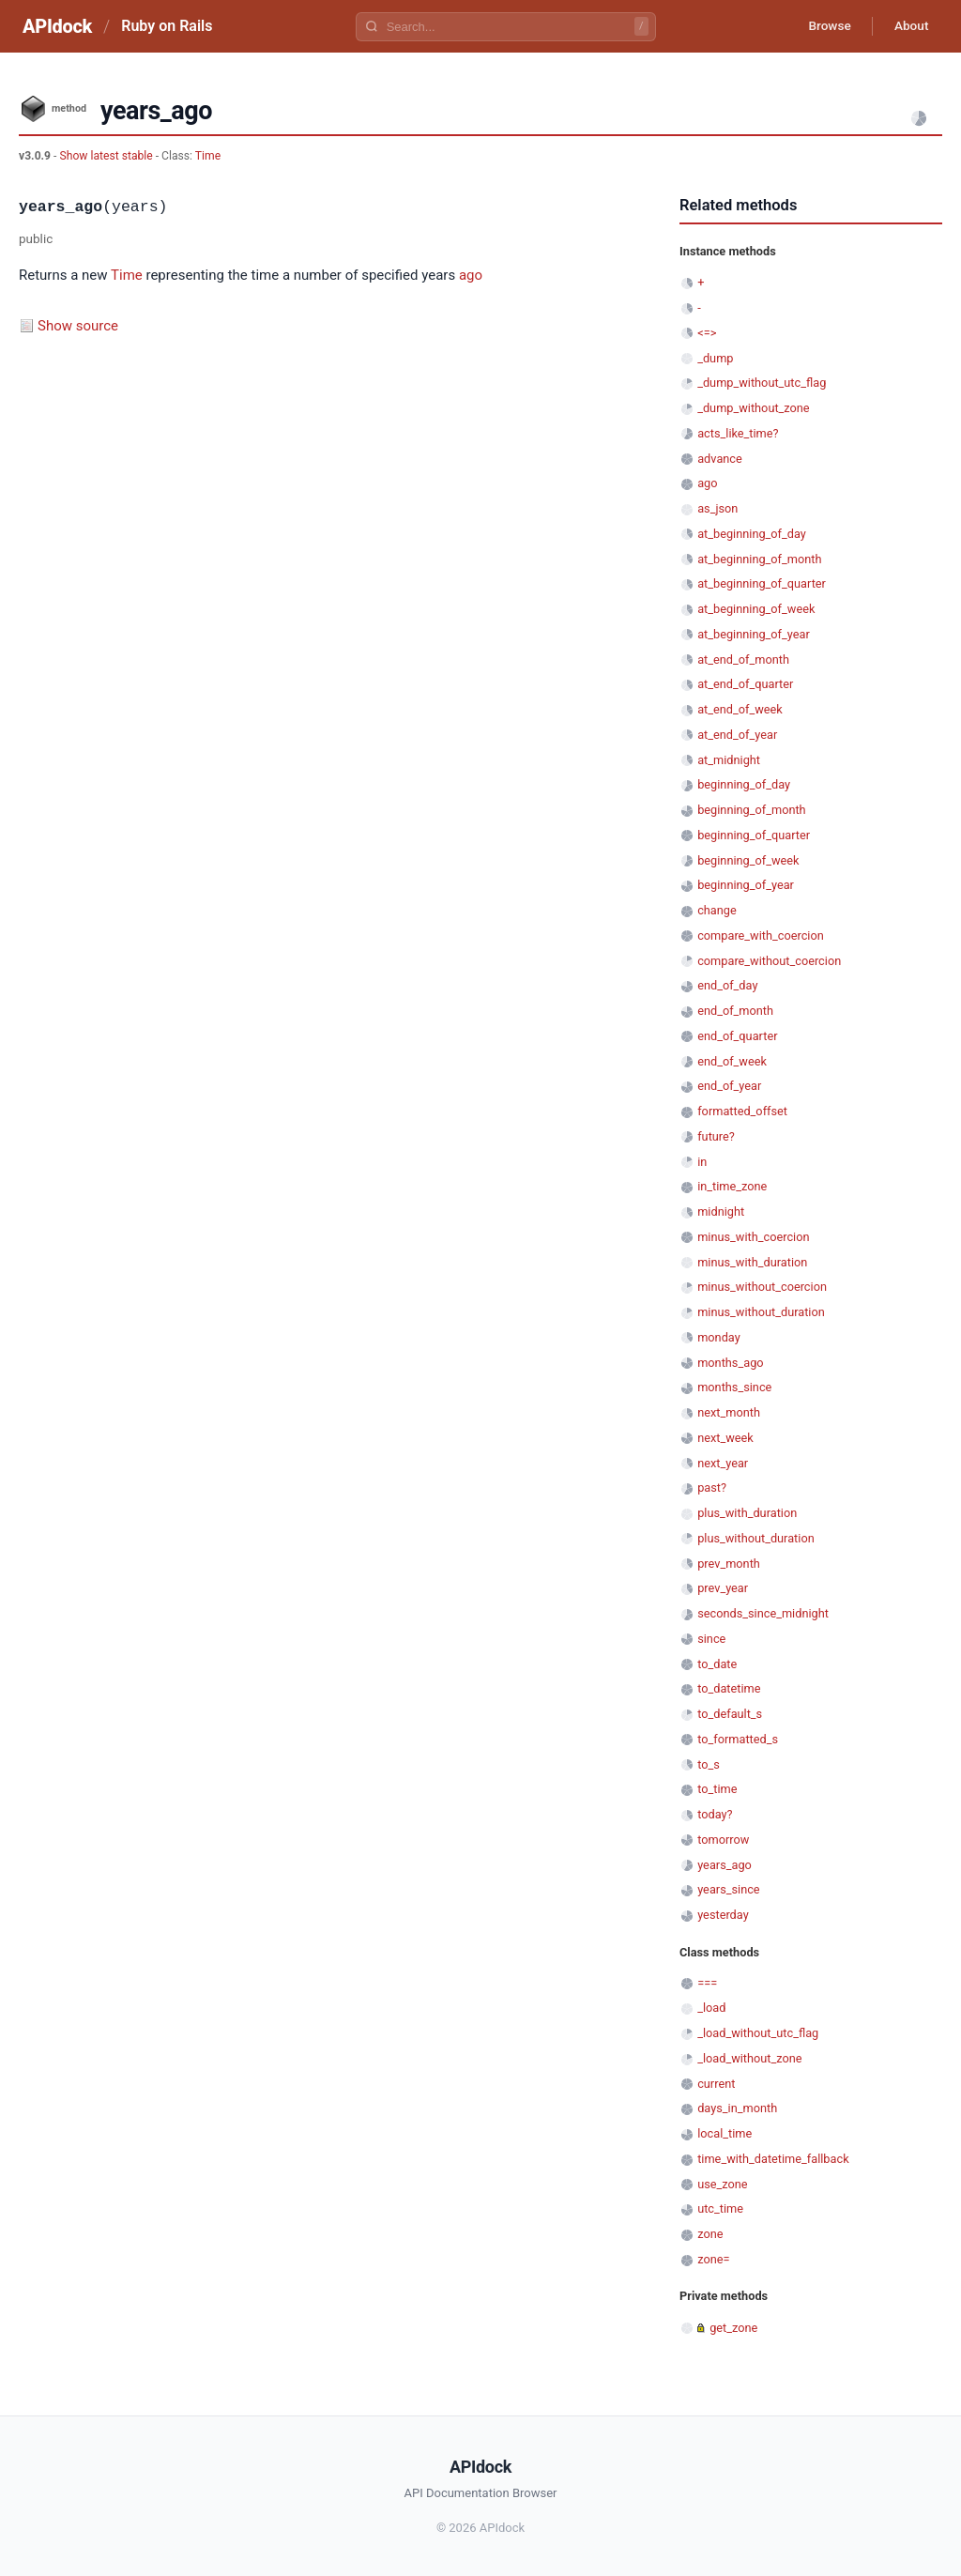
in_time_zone (732, 1186)
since (711, 1639)
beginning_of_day (743, 784)
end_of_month (735, 1011)
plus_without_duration (756, 1538)
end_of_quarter (737, 1036)
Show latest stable (107, 155)
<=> (706, 333)
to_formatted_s (737, 1739)
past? (711, 1487)
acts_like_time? (737, 433)
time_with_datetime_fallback (772, 2159)
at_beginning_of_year (753, 634)
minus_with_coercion (753, 1237)
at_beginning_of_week (756, 609)
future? (716, 1136)
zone (710, 2234)
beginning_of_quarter (753, 835)
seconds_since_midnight (763, 1613)
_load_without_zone (749, 2058)
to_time (717, 1789)
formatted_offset (742, 1111)
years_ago (724, 1865)
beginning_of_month (751, 810)
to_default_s (729, 1714)
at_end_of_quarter (745, 684)
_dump (715, 358)
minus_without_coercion (762, 1287)
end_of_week (732, 1061)
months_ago (730, 1363)
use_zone (722, 2184)
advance (719, 459)
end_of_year (729, 1086)
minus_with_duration (752, 1262)
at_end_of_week (740, 709)
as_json (717, 508)
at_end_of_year (737, 735)
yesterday (723, 1915)
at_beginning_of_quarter (761, 583)
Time (208, 155)
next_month (728, 1412)
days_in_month (737, 2108)
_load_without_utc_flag (757, 2033)
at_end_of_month (743, 659)
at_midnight (728, 760)
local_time (724, 2133)
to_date (717, 1664)
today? (714, 1814)
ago (470, 275)
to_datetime (728, 1688)
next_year (722, 1463)
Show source (78, 325)
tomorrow (723, 1839)
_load (711, 2008)
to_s (708, 1764)
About (909, 26)
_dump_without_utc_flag (761, 383)
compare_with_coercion (760, 935)
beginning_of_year (745, 885)
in (702, 1162)
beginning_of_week (748, 860)
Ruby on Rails (166, 26)
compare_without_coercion (769, 961)
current (716, 2084)
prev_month (728, 1563)
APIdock (57, 26)
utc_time (720, 2208)
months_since (734, 1387)
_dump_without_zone (753, 408)
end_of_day (727, 985)
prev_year (722, 1588)
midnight (720, 1211)
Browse (824, 26)
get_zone (733, 2328)
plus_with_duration (747, 1513)
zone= (713, 2259)
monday (718, 1337)
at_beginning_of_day (751, 534)
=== (707, 1983)
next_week (725, 1438)
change (717, 910)
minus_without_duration (761, 1312)
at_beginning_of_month (759, 559)
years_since (728, 1889)
